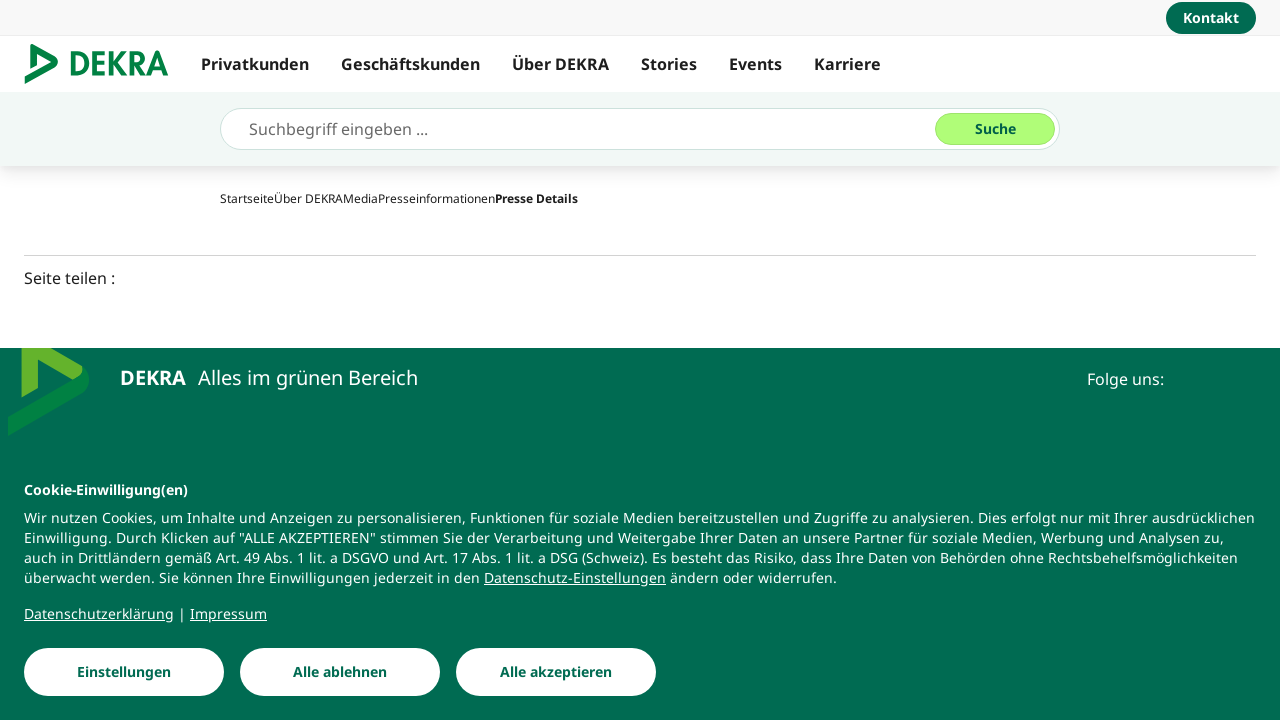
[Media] (360, 198)
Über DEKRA (560, 64)
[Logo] (104, 64)
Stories (669, 64)
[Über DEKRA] (308, 198)
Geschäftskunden (410, 64)
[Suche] (995, 129)
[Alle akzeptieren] (556, 672)
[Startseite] (247, 198)
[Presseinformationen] (436, 198)
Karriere (847, 64)
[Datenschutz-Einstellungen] (575, 578)
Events (755, 64)
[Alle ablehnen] (340, 672)
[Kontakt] (1211, 18)
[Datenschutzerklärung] (99, 614)
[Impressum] (228, 614)
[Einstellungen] (124, 672)
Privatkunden (255, 64)
